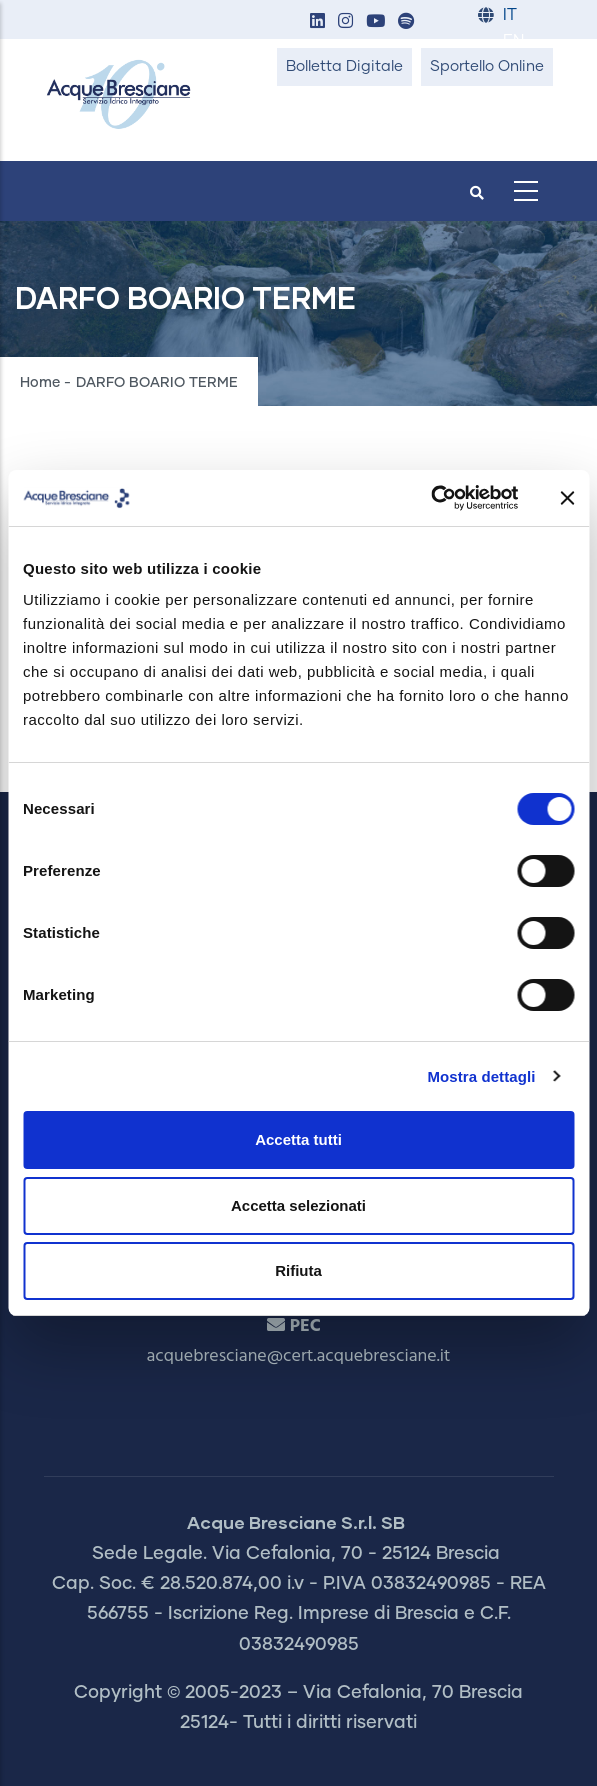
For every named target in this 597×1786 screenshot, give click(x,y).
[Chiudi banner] (567, 498)
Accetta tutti (298, 1139)
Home (40, 383)
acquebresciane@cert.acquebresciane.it (299, 1356)
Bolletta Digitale (344, 66)
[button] (318, 22)
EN (513, 41)
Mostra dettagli (481, 1076)
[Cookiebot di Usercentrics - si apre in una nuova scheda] (430, 498)
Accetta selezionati (298, 1205)
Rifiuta (298, 1270)
